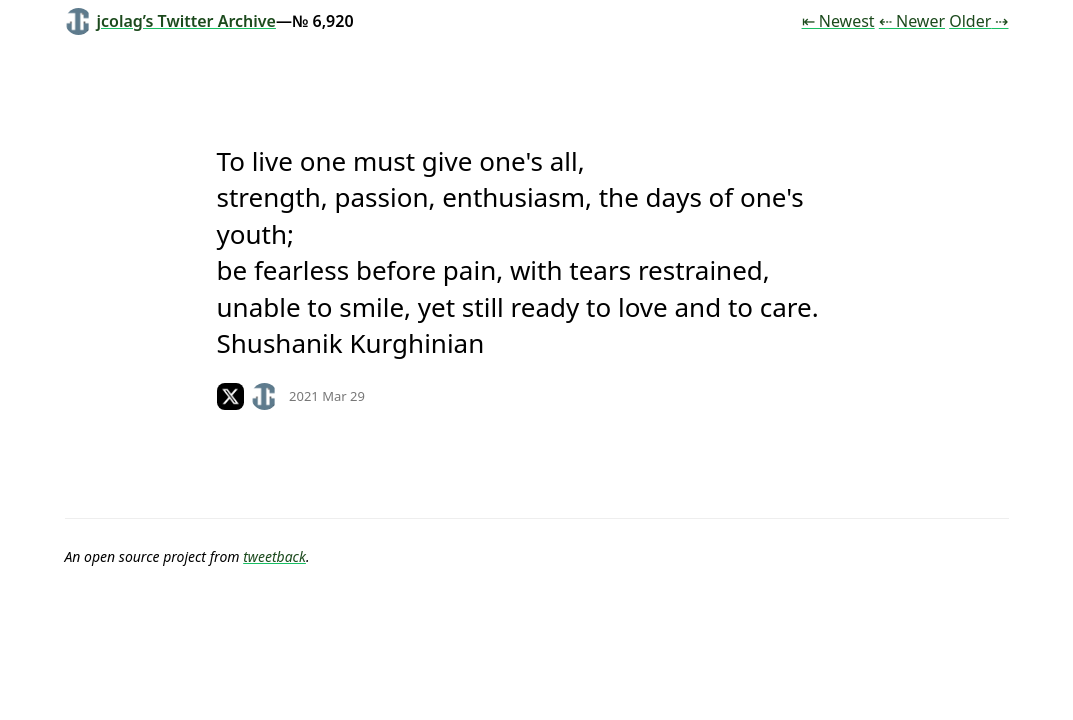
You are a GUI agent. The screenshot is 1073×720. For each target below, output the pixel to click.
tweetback (274, 556)
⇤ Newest (838, 21)
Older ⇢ (978, 21)
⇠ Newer (912, 21)
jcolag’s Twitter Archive (170, 21)
